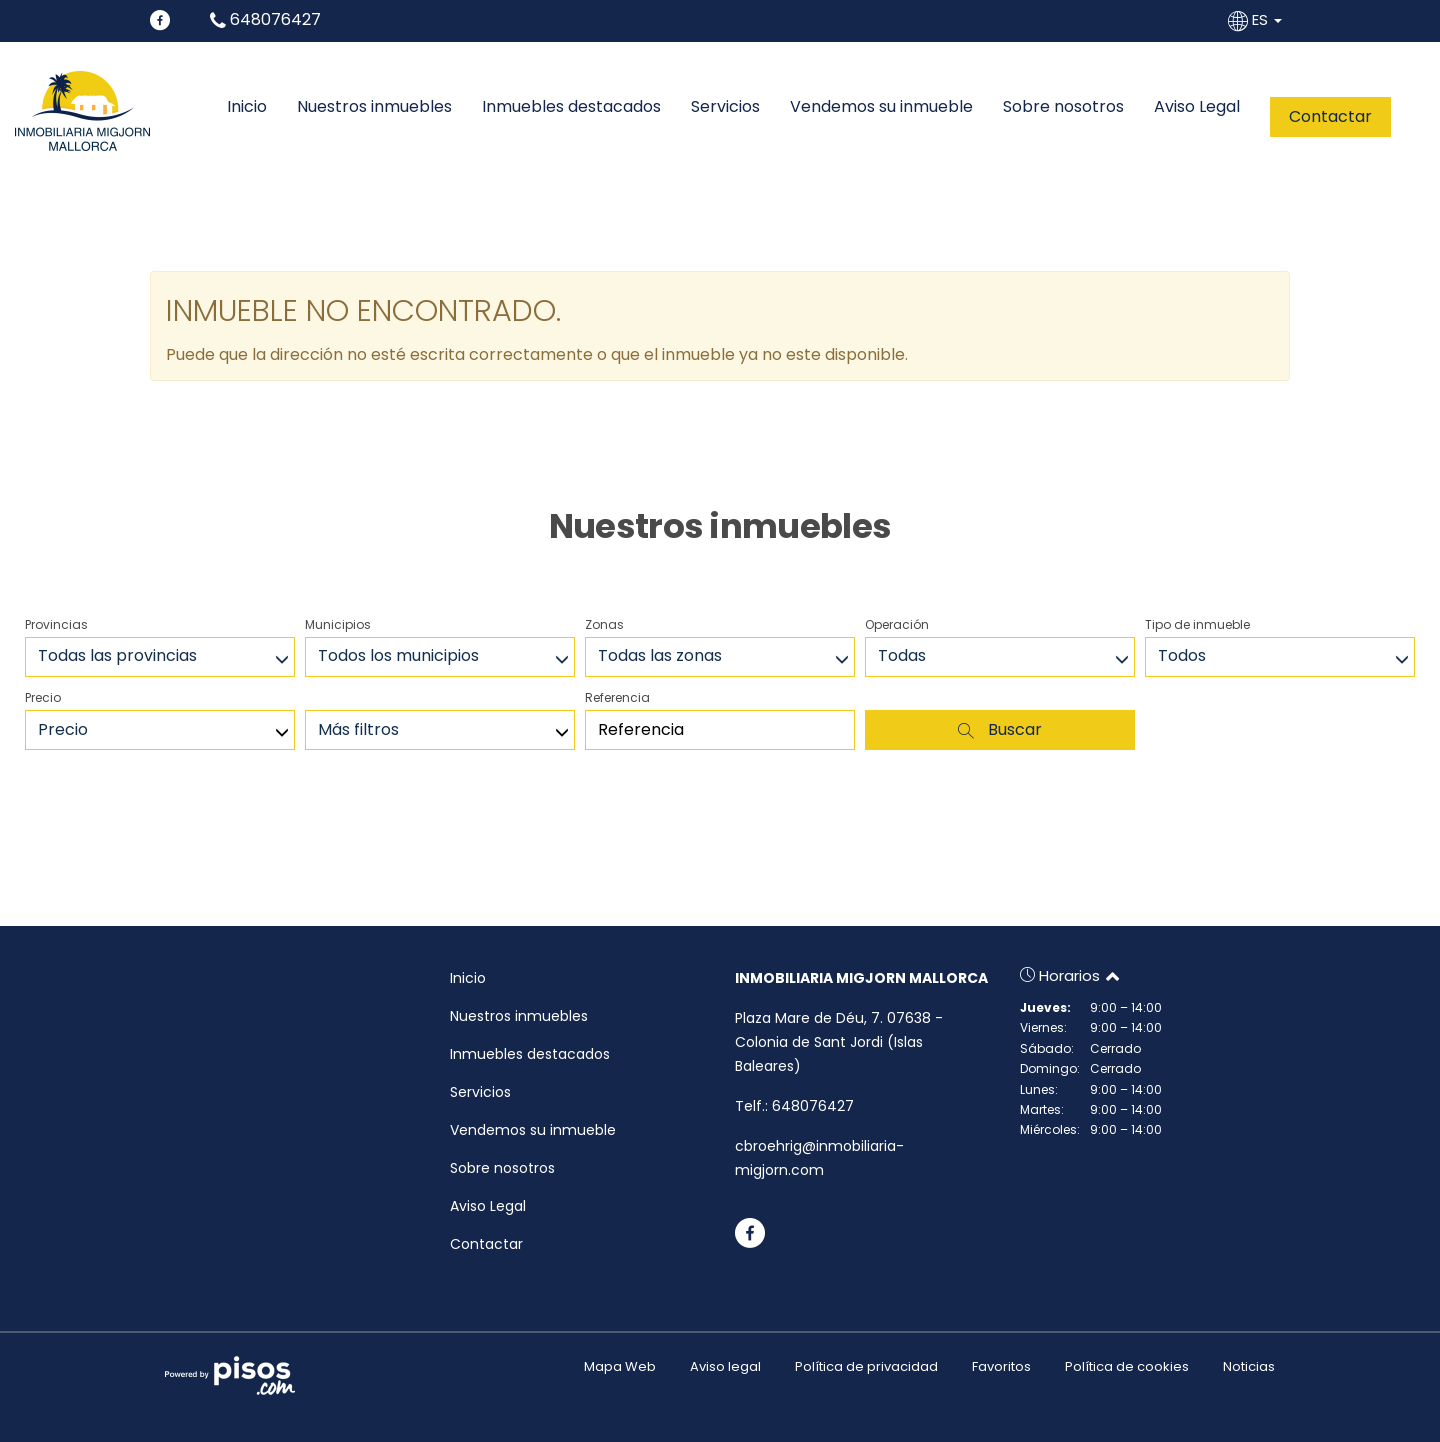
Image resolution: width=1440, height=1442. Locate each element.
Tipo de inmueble (1197, 624)
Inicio (247, 107)
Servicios (725, 107)
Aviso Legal (1197, 107)
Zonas (604, 624)
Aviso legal (725, 1366)
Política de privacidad (866, 1366)
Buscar (1000, 729)
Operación (897, 624)
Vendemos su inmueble (881, 107)
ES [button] (1257, 19)
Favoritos (1001, 1366)
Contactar (1330, 116)
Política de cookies (1127, 1366)
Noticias (1249, 1366)
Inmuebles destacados (571, 107)
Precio (43, 697)
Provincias (56, 624)
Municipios (338, 624)
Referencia (617, 697)
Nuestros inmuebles (374, 107)
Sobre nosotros (1063, 107)
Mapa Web (620, 1366)
